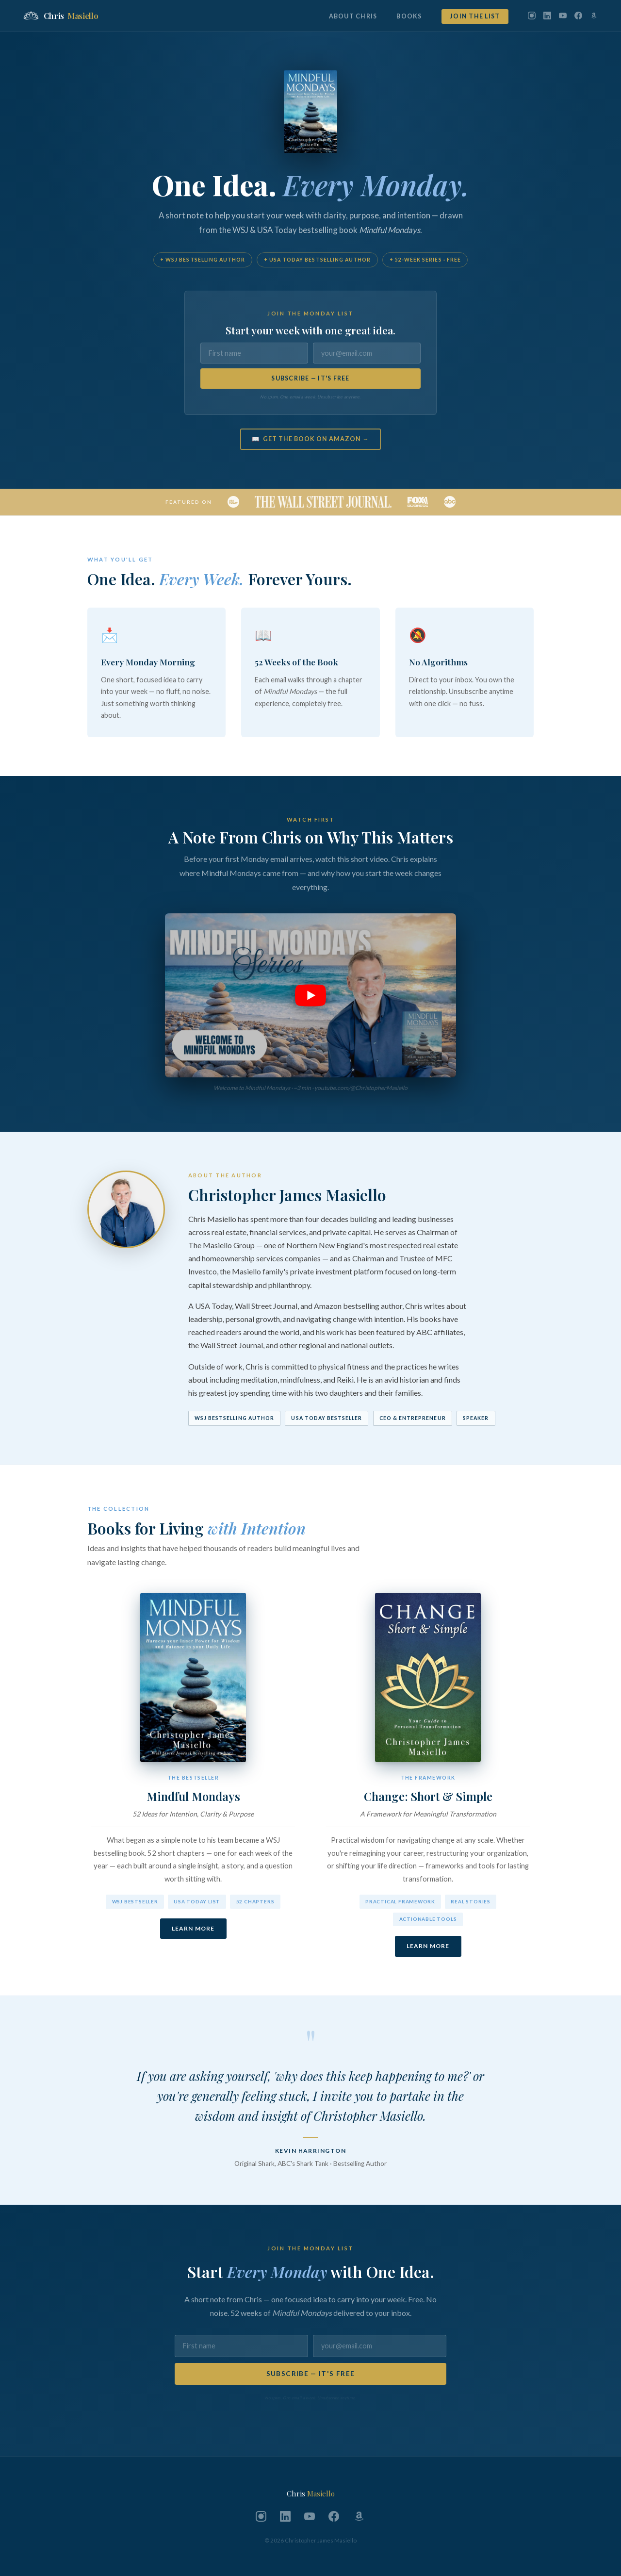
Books (409, 16)
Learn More (193, 1928)
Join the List (475, 16)
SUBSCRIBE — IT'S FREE (310, 378)
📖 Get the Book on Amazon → (310, 439)
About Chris (353, 16)
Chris (60, 15)
